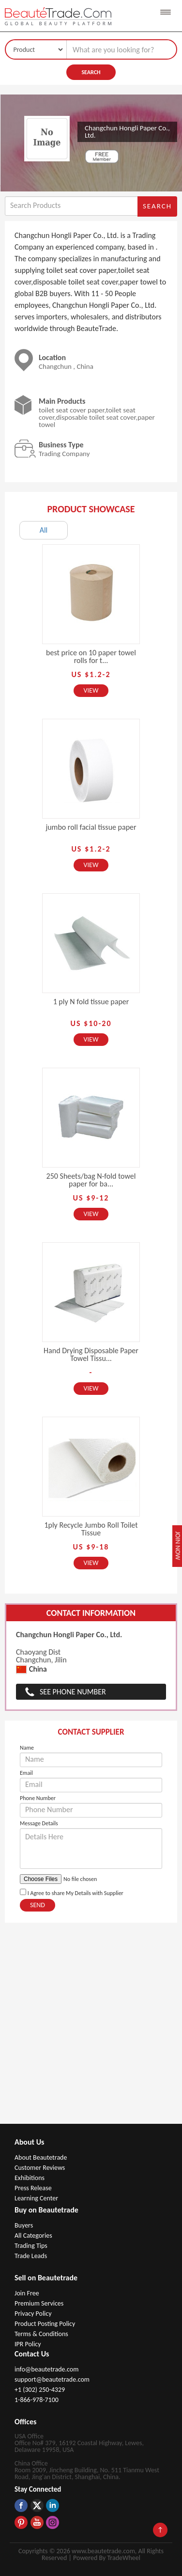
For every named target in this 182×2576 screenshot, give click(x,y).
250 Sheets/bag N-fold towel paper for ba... (91, 1179)
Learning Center (36, 2198)
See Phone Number (73, 1691)
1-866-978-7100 (37, 2400)
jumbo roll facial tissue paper (91, 827)
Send (37, 1905)
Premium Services (39, 2303)
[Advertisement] (91, 2028)
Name (27, 1748)
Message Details (39, 1823)
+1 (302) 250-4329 (40, 2390)
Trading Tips (31, 2246)
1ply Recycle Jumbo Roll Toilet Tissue (90, 1528)
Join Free (27, 2293)
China (31, 1669)
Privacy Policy (33, 2313)
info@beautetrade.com (46, 2369)
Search (90, 72)
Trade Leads (31, 2256)
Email (26, 1773)
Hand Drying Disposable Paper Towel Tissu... (91, 1354)
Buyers (24, 2225)
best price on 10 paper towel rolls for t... (91, 656)
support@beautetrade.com (52, 2379)
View (91, 690)
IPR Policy (28, 2344)
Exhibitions (30, 2178)
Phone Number (38, 1798)
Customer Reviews (40, 2168)
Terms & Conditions (41, 2334)
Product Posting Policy (45, 2324)
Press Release (33, 2188)
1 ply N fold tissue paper (91, 1001)
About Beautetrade (41, 2157)
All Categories (33, 2235)
